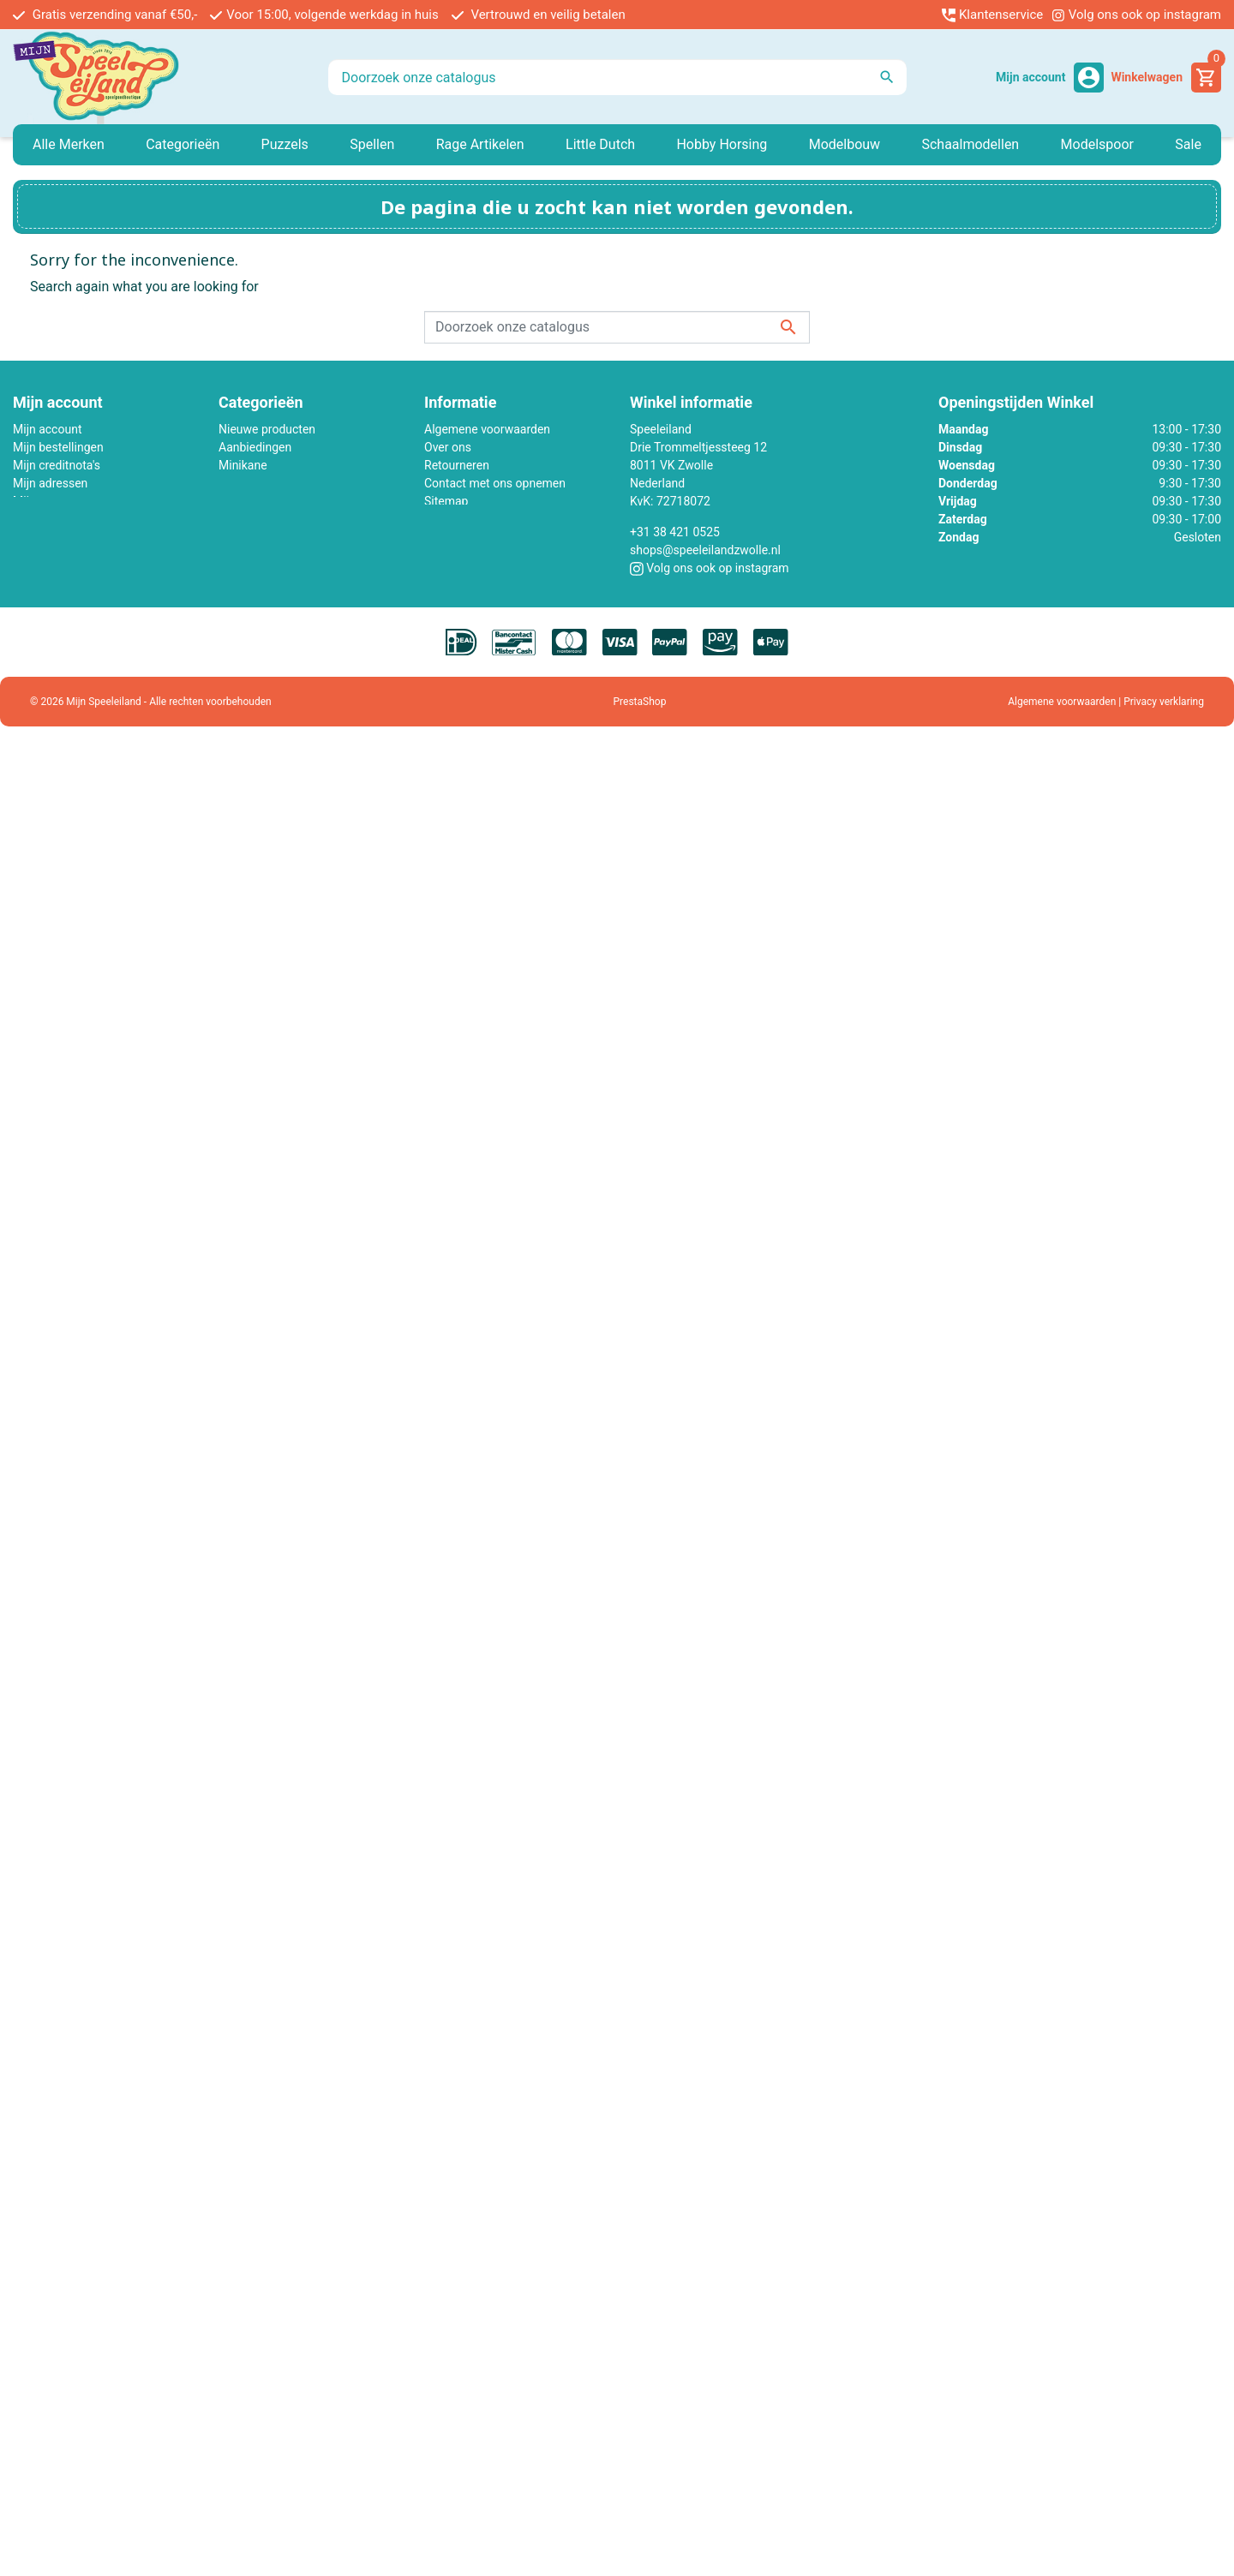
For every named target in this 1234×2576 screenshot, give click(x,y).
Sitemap (446, 501)
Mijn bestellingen (58, 447)
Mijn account (47, 429)
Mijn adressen (50, 483)
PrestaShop (640, 702)
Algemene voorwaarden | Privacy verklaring (1106, 702)
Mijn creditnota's (56, 465)
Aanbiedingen (255, 447)
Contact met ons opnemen (495, 483)
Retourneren (456, 465)
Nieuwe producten (267, 429)
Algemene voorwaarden (487, 429)
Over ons (447, 447)
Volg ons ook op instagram (1136, 14)
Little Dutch (249, 501)
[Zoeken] (617, 77)
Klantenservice (992, 14)
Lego (232, 483)
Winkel (441, 519)
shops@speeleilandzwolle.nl (705, 550)
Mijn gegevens (51, 501)
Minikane (243, 465)
